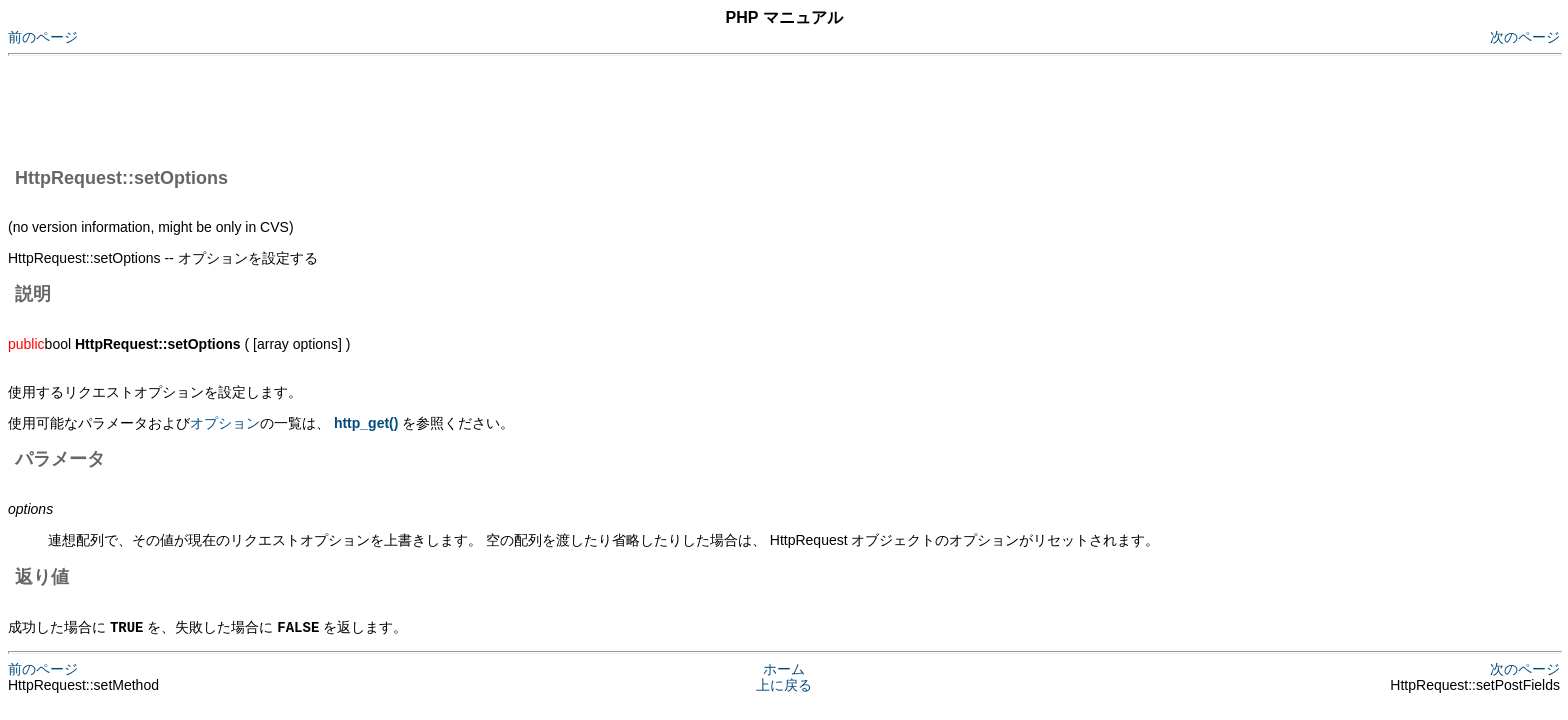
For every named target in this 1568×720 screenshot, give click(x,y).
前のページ (43, 37)
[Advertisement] (372, 108)
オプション (225, 423)
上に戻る (784, 684)
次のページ (1525, 37)
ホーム (784, 668)
